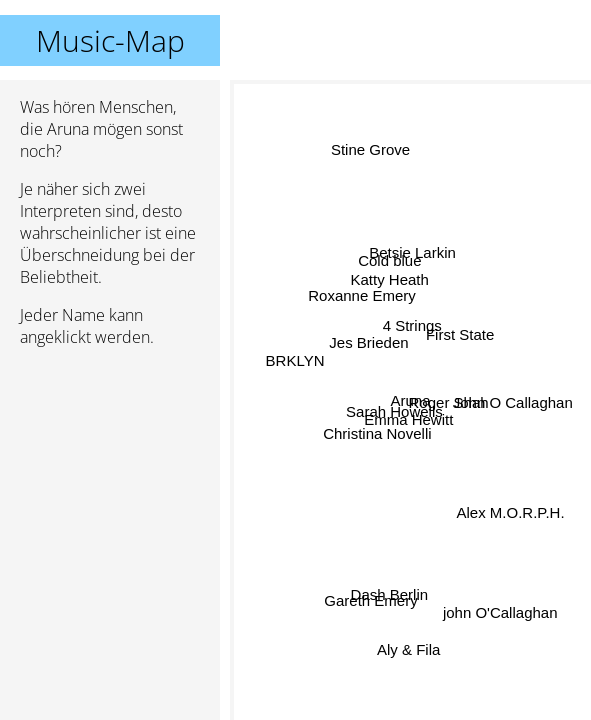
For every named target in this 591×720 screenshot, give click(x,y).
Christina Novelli (378, 434)
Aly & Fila (402, 644)
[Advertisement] (110, 469)
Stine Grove (370, 150)
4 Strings (412, 325)
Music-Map (110, 40)
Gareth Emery (371, 602)
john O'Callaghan (498, 614)
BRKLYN (295, 360)
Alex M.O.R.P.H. (511, 507)
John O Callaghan (511, 393)
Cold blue (389, 260)
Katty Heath (391, 279)
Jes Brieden (368, 344)
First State (460, 338)
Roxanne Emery (363, 295)
